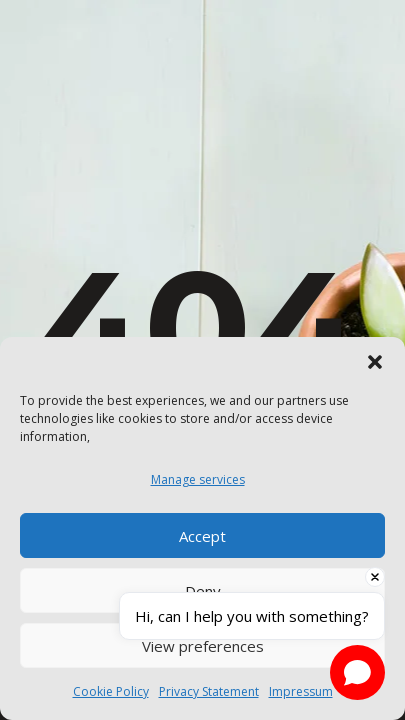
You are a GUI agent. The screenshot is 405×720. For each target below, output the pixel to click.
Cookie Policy (111, 691)
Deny (203, 591)
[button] (375, 362)
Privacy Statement (209, 691)
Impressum (301, 691)
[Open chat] (357, 672)
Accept (202, 536)
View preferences (203, 646)
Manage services (198, 479)
